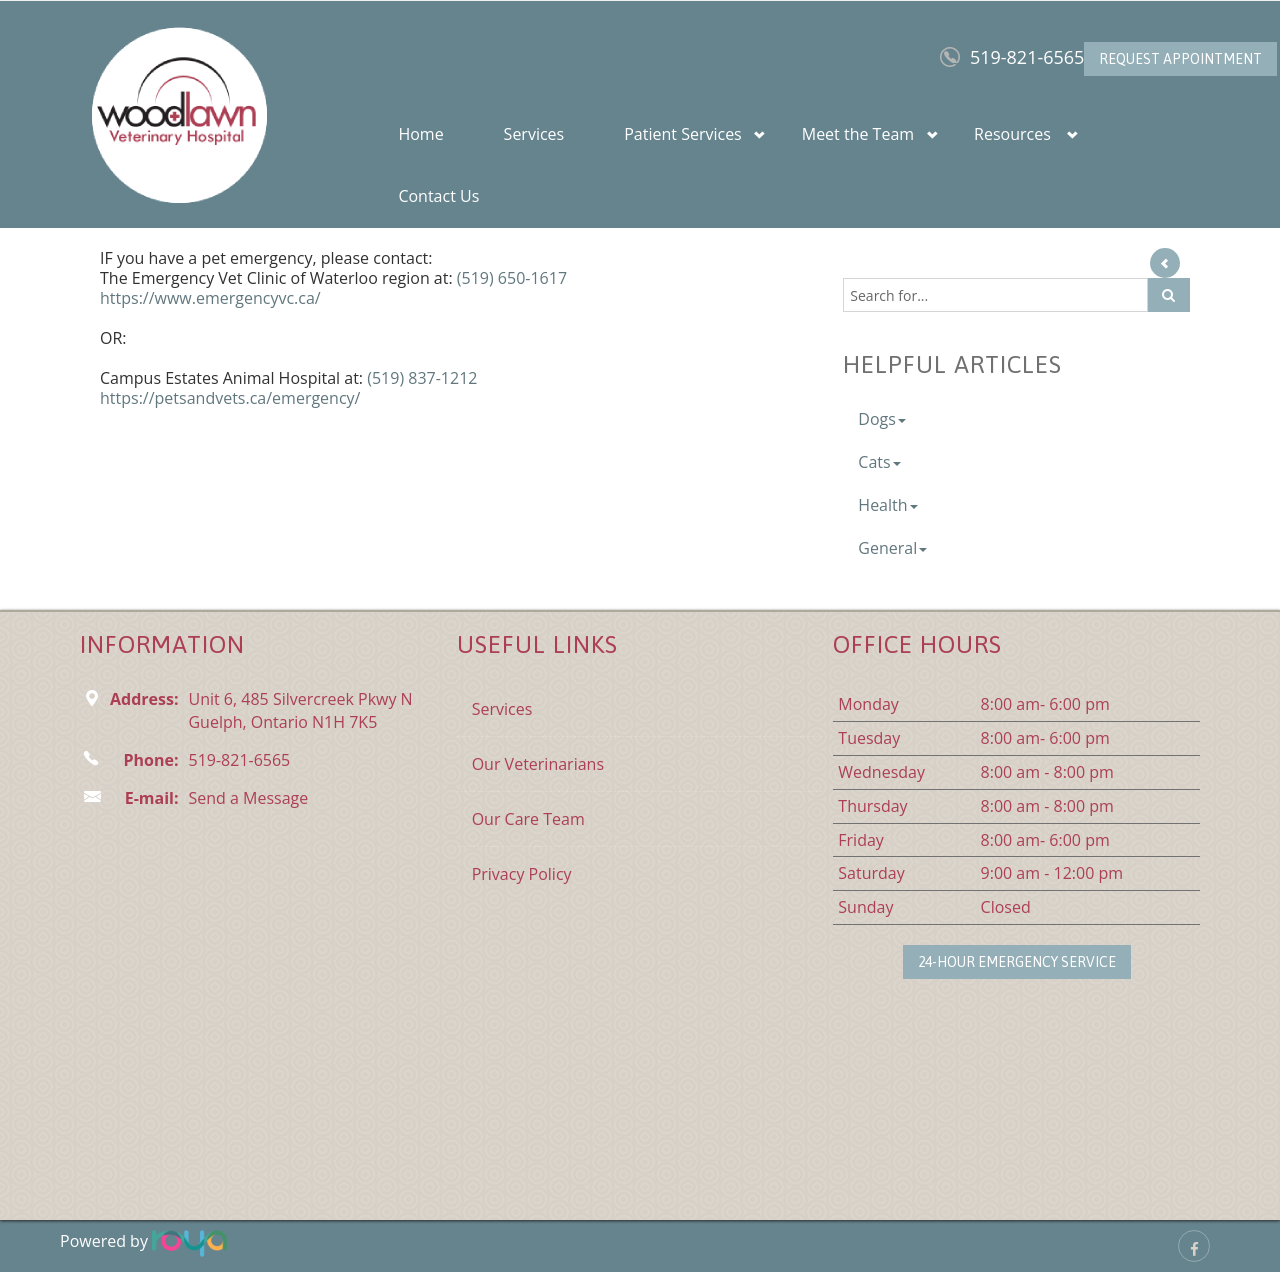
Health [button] (887, 505)
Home (420, 134)
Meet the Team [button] (858, 134)
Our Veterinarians (538, 764)
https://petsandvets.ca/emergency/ (230, 398)
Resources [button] (1012, 134)
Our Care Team (528, 819)
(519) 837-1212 (422, 378)
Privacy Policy (522, 874)
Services (534, 134)
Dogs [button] (882, 419)
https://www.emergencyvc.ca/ (210, 298)
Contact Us (438, 196)
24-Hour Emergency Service (1017, 962)
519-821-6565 (1027, 57)
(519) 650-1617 (512, 278)
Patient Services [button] (683, 134)
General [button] (892, 548)
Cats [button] (879, 462)
